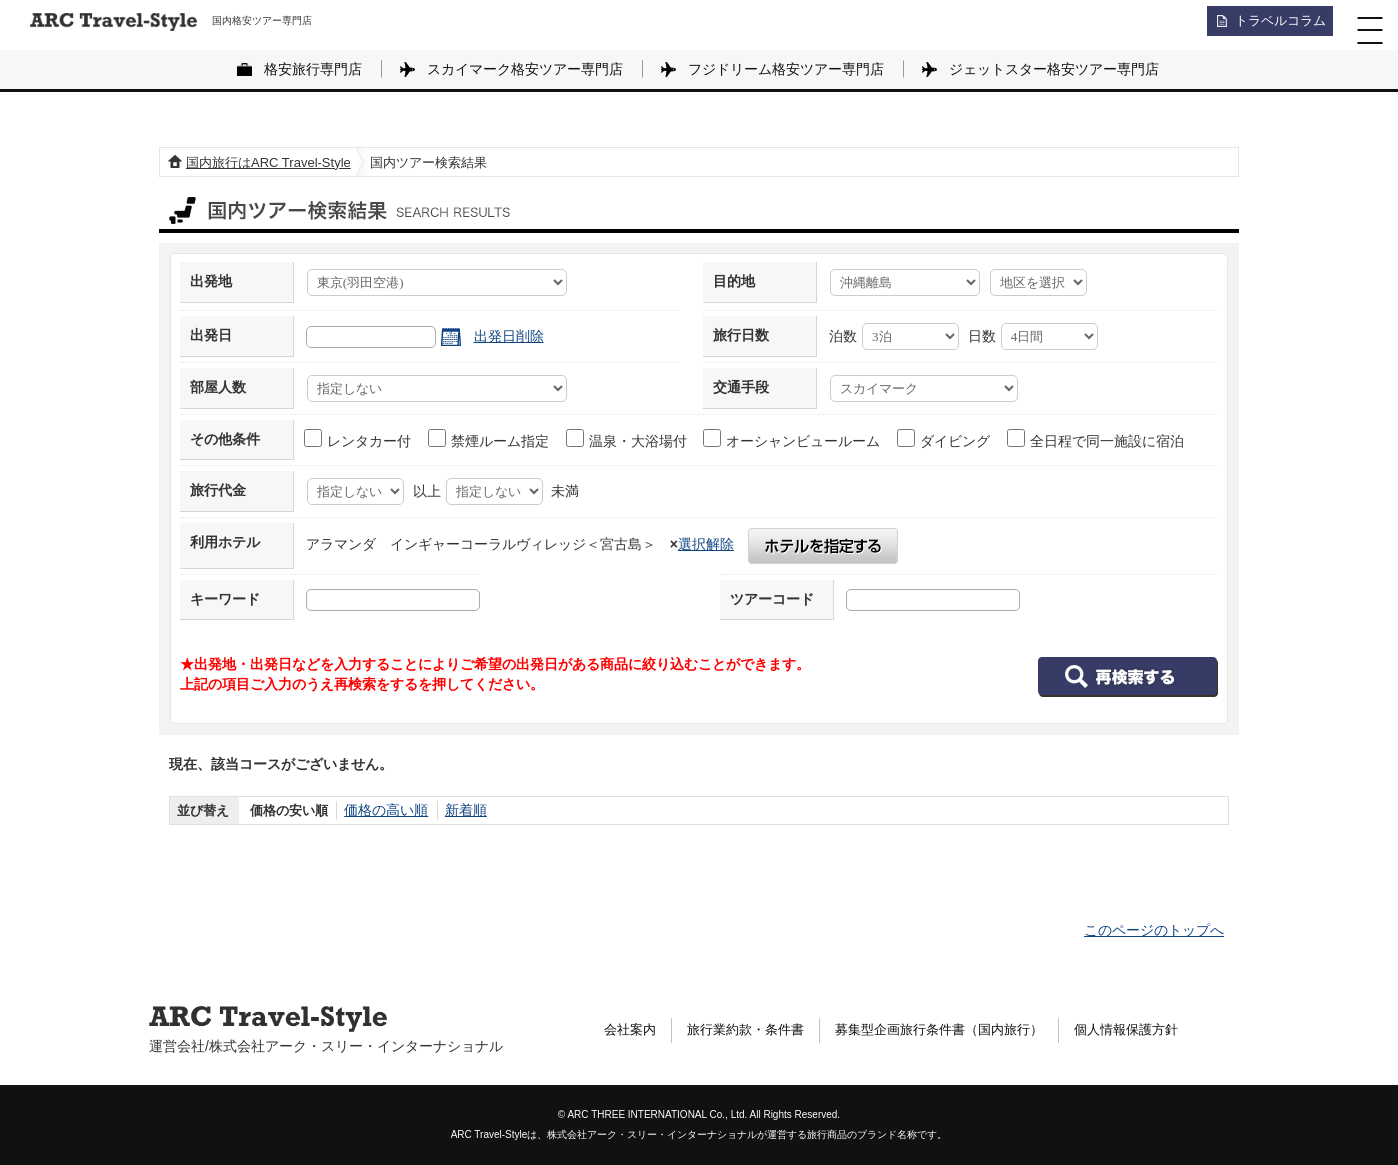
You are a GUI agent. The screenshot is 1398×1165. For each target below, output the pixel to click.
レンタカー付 (358, 439)
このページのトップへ (1154, 930)
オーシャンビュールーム (792, 439)
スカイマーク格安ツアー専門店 (525, 69)
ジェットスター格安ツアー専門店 (1054, 69)
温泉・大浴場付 (627, 439)
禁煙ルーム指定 (489, 439)
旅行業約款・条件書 (754, 1031)
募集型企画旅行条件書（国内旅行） (960, 1031)
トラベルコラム (1274, 25)
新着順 (458, 810)
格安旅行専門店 (313, 69)
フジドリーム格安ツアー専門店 (786, 69)
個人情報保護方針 (1159, 1031)
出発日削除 (509, 336)
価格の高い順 (383, 810)
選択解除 (706, 544)
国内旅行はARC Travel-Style (268, 162)
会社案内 (632, 1031)
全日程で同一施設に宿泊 (1096, 439)
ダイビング (944, 439)
